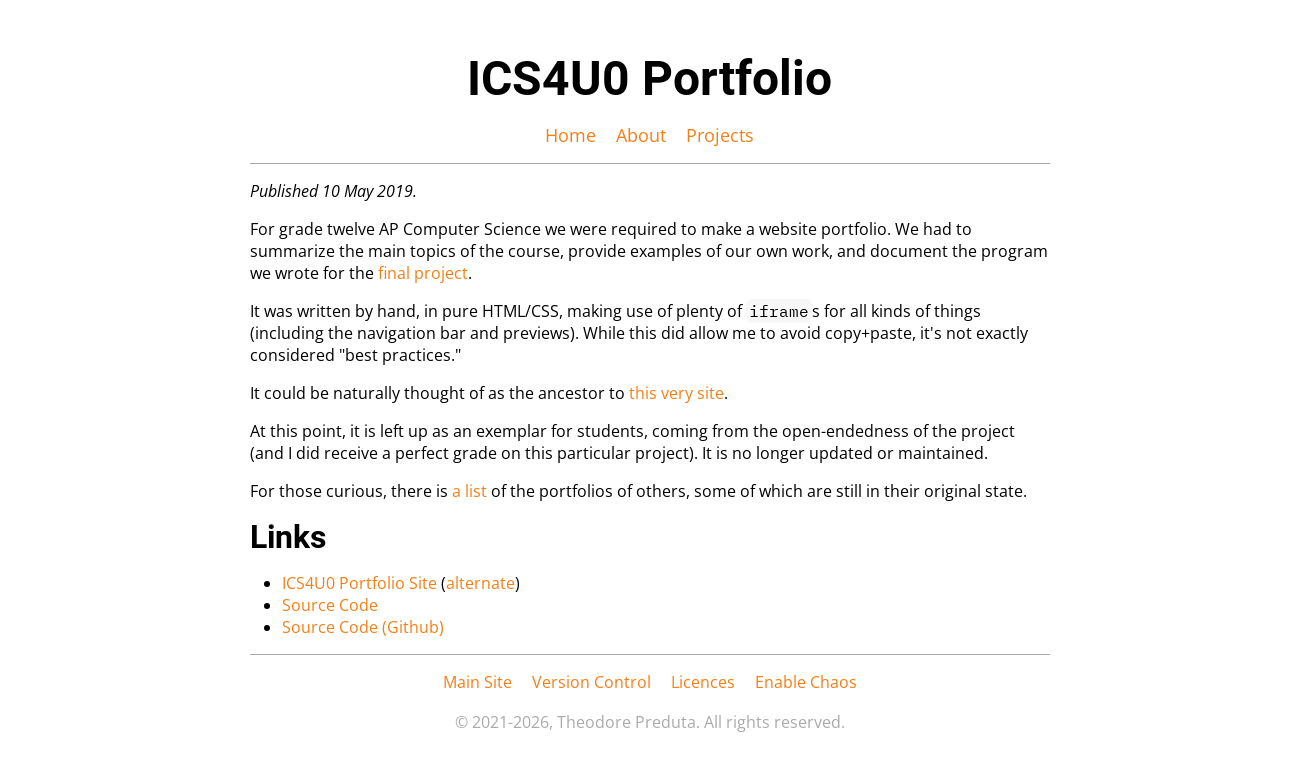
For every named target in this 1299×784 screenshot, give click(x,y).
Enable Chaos (806, 682)
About (641, 135)
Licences (703, 682)
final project (423, 273)
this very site (676, 393)
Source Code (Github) (363, 627)
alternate (480, 583)
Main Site (477, 682)
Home (570, 135)
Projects (720, 135)
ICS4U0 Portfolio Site (359, 583)
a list (469, 491)
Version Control (591, 682)
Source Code (330, 605)
